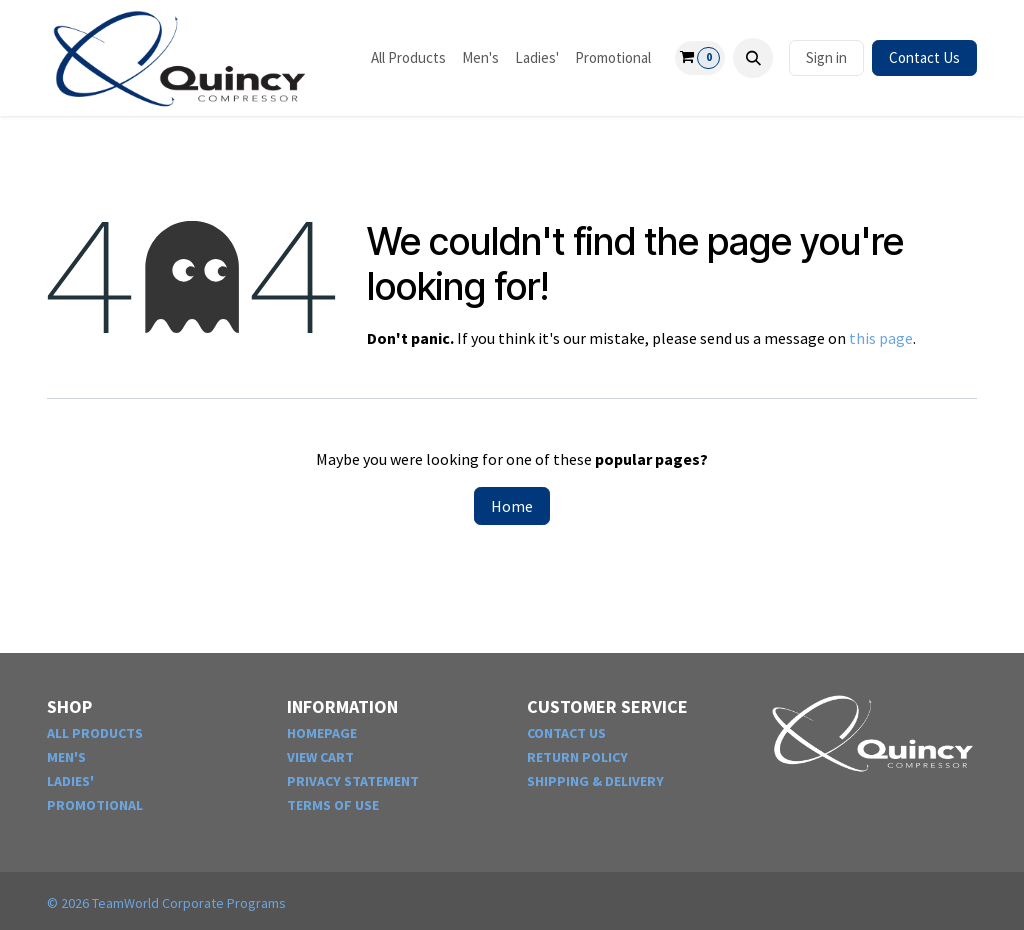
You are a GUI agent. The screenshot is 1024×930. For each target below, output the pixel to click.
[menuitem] (408, 58)
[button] (753, 58)
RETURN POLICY (577, 757)
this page (881, 338)
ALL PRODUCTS (95, 733)
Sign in (826, 57)
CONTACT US (566, 733)
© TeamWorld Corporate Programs (166, 903)
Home (512, 506)
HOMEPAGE (322, 733)
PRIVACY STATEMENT (353, 781)
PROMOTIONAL (95, 805)
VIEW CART (320, 757)
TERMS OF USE (333, 805)
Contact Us (924, 57)
